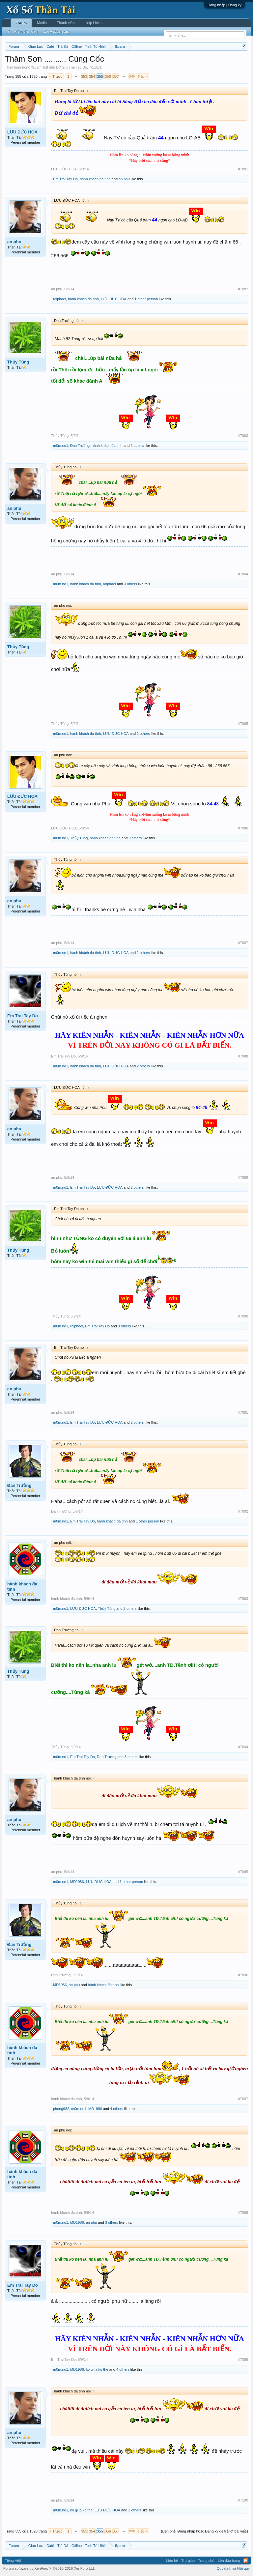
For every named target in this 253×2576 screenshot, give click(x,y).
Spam (37, 67)
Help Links (93, 23)
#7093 (243, 1599)
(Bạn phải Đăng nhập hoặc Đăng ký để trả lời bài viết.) (204, 2531)
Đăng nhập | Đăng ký (224, 5)
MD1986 (77, 1882)
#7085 (243, 724)
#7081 (243, 169)
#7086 (243, 828)
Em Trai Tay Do (74, 67)
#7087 (243, 943)
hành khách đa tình (95, 179)
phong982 (61, 2109)
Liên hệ (172, 2560)
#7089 (243, 1177)
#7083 (243, 436)
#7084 (243, 574)
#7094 (243, 1747)
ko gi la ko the (97, 2369)
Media (42, 23)
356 (108, 76)
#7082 (243, 289)
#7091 (243, 1412)
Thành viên (65, 23)
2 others (137, 446)
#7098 (243, 2212)
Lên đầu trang (229, 2560)
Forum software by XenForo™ (49, 2568)
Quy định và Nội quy (233, 2568)
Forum (21, 23)
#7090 (243, 1316)
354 (92, 76)
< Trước (55, 76)
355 (100, 76)
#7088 (243, 1056)
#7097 (243, 2099)
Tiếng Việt (13, 2560)
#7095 (243, 1872)
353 (84, 76)
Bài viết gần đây (57, 31)
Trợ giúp (188, 2560)
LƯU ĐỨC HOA (22, 132)
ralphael (59, 299)
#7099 (243, 2359)
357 (116, 76)
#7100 (243, 2500)
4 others (116, 2109)
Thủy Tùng (18, 362)
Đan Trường (80, 446)
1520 (131, 76)
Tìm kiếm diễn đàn (22, 31)
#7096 (243, 1975)
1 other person (146, 299)
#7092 (243, 1511)
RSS (245, 2560)
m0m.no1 (60, 446)
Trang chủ (206, 2560)
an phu (124, 179)
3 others (130, 584)
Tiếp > (143, 76)
